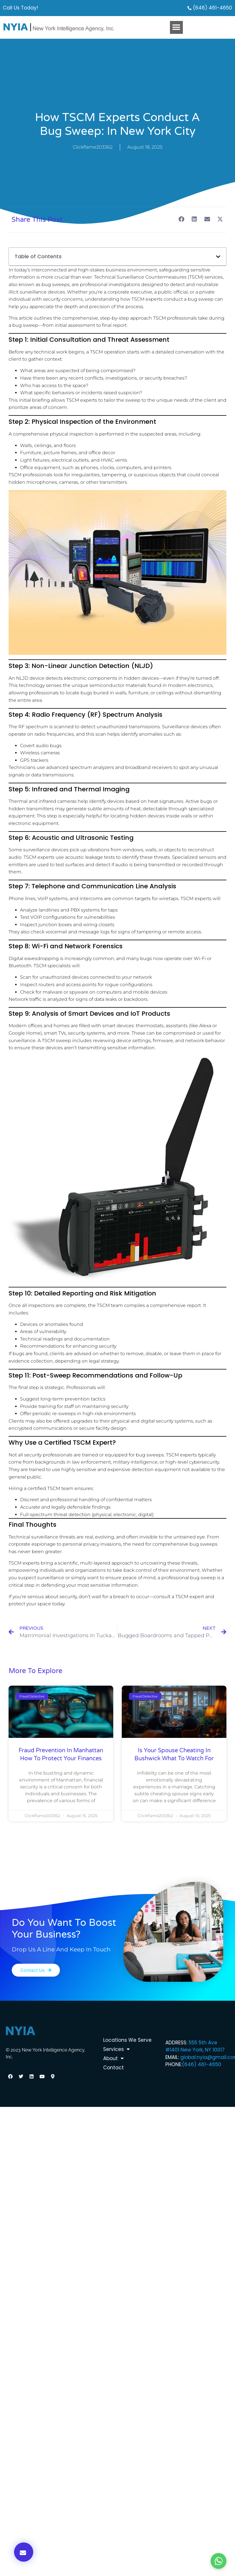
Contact (113, 2067)
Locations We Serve (127, 2040)
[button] (176, 27)
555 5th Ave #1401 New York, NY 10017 (195, 2046)
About (113, 2058)
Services (116, 2049)
